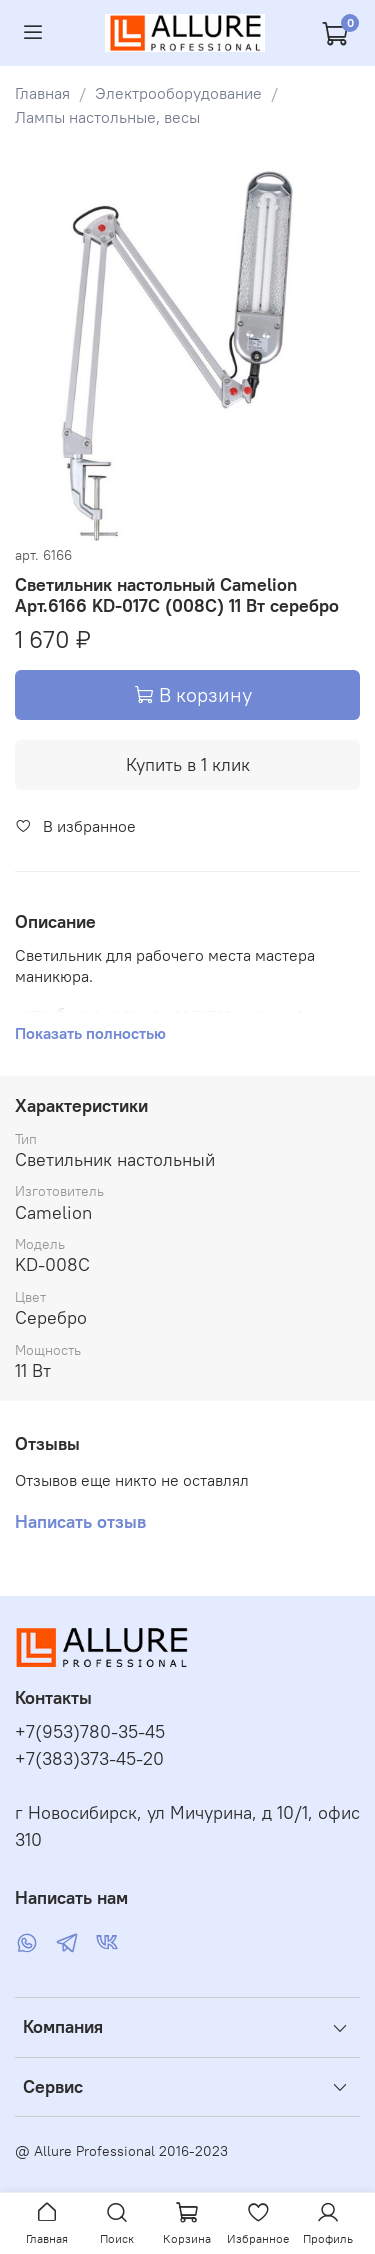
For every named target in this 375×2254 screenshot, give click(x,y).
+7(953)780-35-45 (90, 1732)
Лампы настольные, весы (107, 117)
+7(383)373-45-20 (89, 1759)
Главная (42, 93)
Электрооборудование (178, 93)
